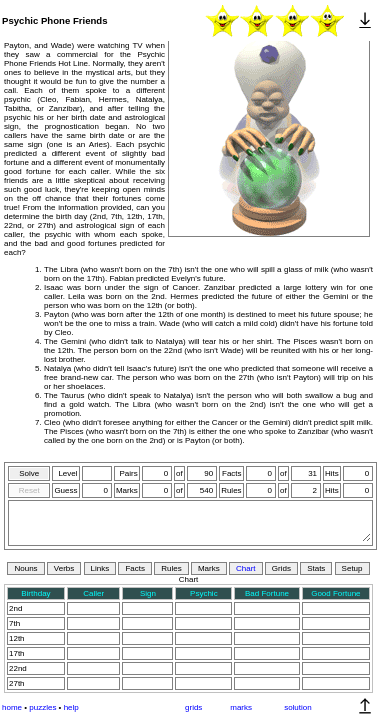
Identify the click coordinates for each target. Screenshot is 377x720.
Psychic (204, 593)
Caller (93, 593)
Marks (209, 568)
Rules (171, 568)
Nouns (25, 568)
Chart (246, 568)
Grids (281, 568)
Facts (135, 568)
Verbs (64, 568)
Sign (148, 593)
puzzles (42, 707)
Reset (29, 490)
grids (193, 707)
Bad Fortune (267, 593)
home (12, 707)
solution (298, 707)
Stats (316, 568)
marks (241, 707)
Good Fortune (335, 593)
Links (100, 568)
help (71, 707)
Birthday (35, 593)
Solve (29, 473)
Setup (352, 568)
